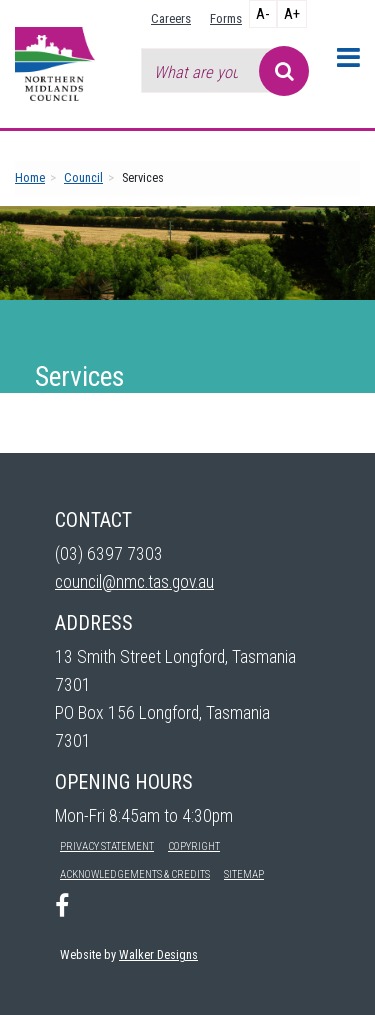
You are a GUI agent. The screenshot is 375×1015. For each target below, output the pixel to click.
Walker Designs (158, 954)
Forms (226, 18)
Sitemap (244, 874)
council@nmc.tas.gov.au (134, 582)
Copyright (194, 846)
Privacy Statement (107, 846)
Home (30, 177)
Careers (171, 18)
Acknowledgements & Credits (135, 874)
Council (83, 177)
